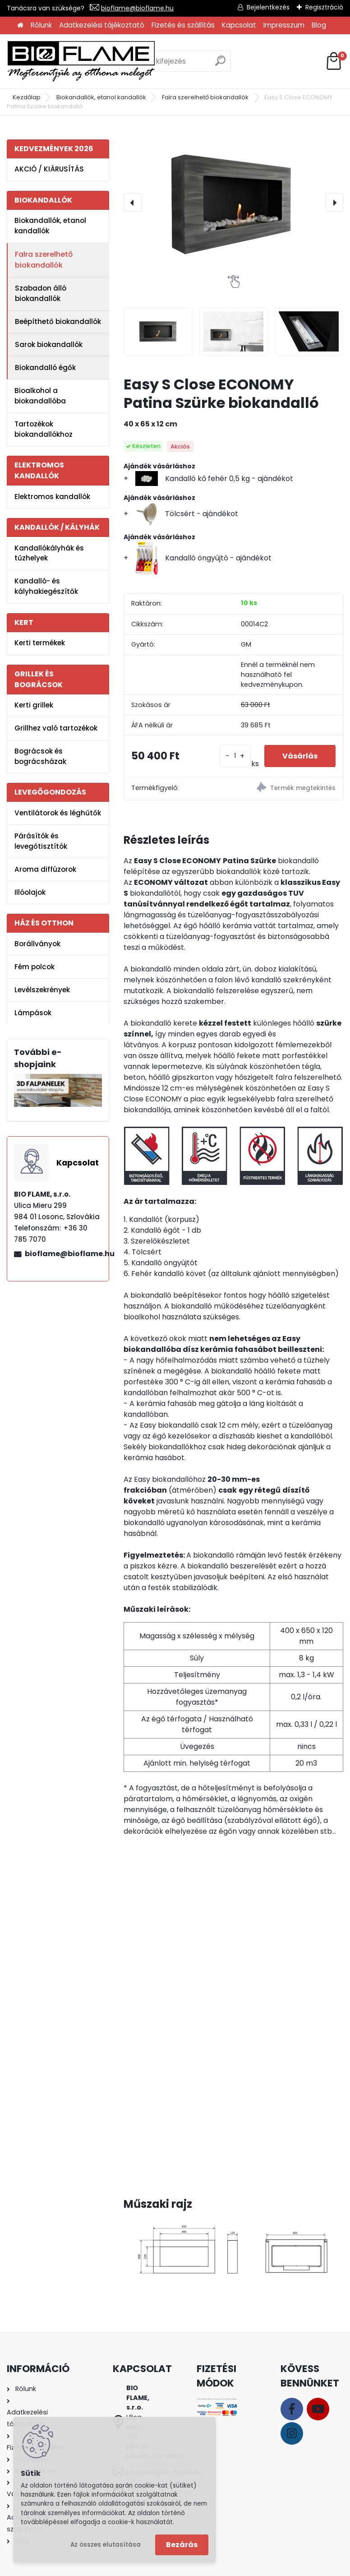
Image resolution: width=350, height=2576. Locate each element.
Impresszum (283, 25)
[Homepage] (20, 25)
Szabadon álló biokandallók (40, 293)
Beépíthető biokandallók (58, 321)
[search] (220, 64)
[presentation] (133, 203)
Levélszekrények (42, 989)
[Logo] (81, 61)
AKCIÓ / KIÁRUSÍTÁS (49, 169)
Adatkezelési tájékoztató (101, 25)
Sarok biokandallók (49, 344)
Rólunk (41, 25)
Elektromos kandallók (52, 496)
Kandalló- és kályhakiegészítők (46, 586)
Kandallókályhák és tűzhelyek (49, 553)
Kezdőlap (27, 97)
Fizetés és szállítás (183, 25)
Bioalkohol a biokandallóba (40, 396)
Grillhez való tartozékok (55, 728)
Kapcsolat (239, 25)
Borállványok (37, 943)
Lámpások (32, 1012)
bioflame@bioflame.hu (137, 8)
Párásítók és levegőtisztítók (40, 841)
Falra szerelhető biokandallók (206, 97)
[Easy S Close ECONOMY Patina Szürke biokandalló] (233, 202)
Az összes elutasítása (105, 2544)
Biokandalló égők (45, 367)
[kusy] (235, 756)
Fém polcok (34, 966)
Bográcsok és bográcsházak (40, 756)
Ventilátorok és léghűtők (57, 813)
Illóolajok (30, 892)
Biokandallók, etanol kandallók (101, 97)
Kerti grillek (33, 705)
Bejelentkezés (268, 7)
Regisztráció (324, 7)
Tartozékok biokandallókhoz (43, 429)
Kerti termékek (39, 642)
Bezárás (182, 2544)
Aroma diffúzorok (45, 869)
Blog (319, 25)
